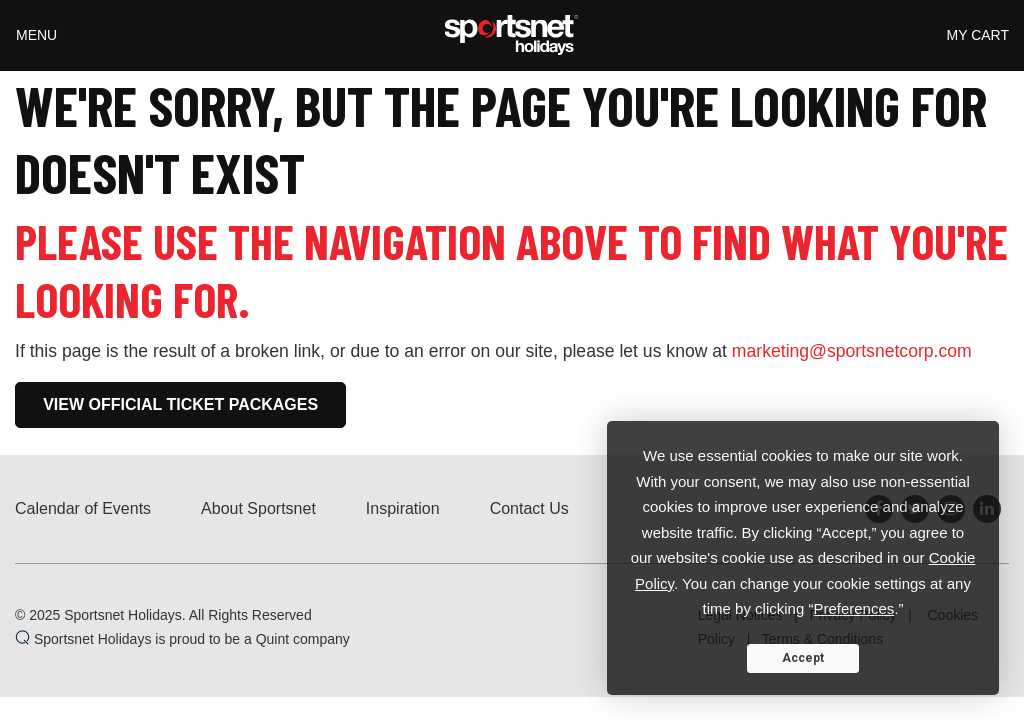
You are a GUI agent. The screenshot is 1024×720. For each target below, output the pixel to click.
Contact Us (529, 508)
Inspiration (403, 508)
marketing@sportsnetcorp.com (852, 351)
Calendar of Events (83, 508)
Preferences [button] (853, 608)
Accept (803, 658)
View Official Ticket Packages (180, 404)
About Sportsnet (258, 508)
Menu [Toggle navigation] (36, 35)
